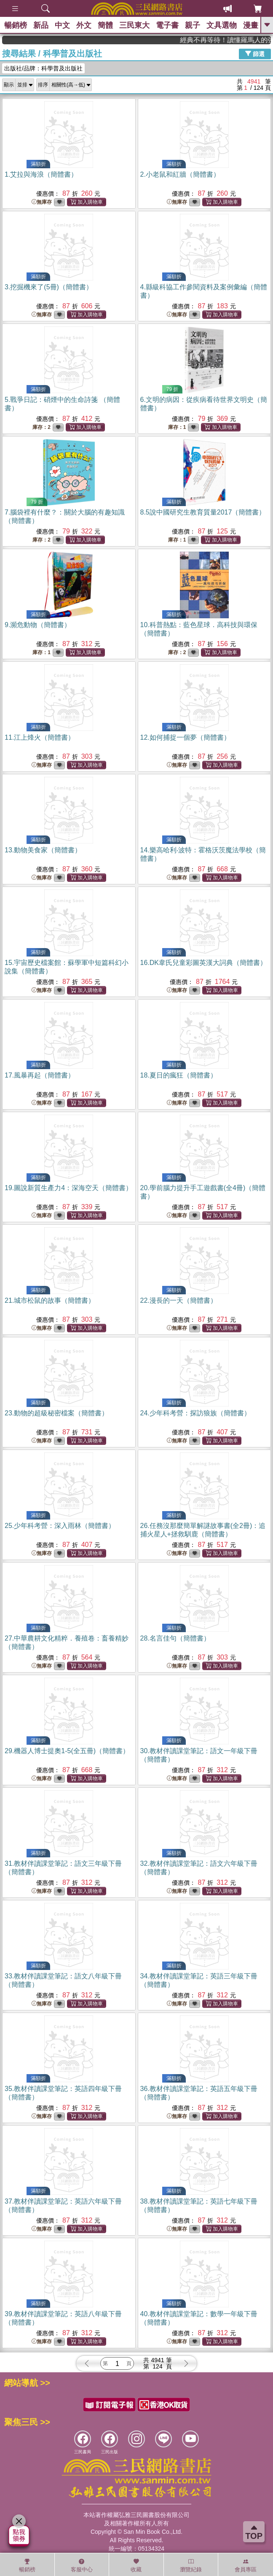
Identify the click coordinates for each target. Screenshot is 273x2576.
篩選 (255, 53)
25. (60, 1525)
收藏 (136, 2565)
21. (50, 1300)
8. (203, 512)
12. (185, 737)
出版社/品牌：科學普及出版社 (43, 68)
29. (67, 1750)
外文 (83, 25)
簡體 (105, 25)
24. (195, 1413)
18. (178, 1075)
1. (41, 174)
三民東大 (134, 25)
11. (40, 737)
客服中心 (82, 2565)
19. (68, 1187)
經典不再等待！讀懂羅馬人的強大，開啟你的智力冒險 (244, 39)
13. (43, 850)
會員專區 (246, 2565)
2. (180, 174)
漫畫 (250, 25)
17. (40, 1075)
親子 (192, 25)
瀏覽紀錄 (191, 2565)
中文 (62, 25)
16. (203, 962)
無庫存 (42, 202)
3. (49, 287)
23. (56, 1413)
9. (38, 624)
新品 (40, 25)
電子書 (167, 25)
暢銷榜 (15, 25)
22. (178, 1300)
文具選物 (221, 25)
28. (175, 1638)
